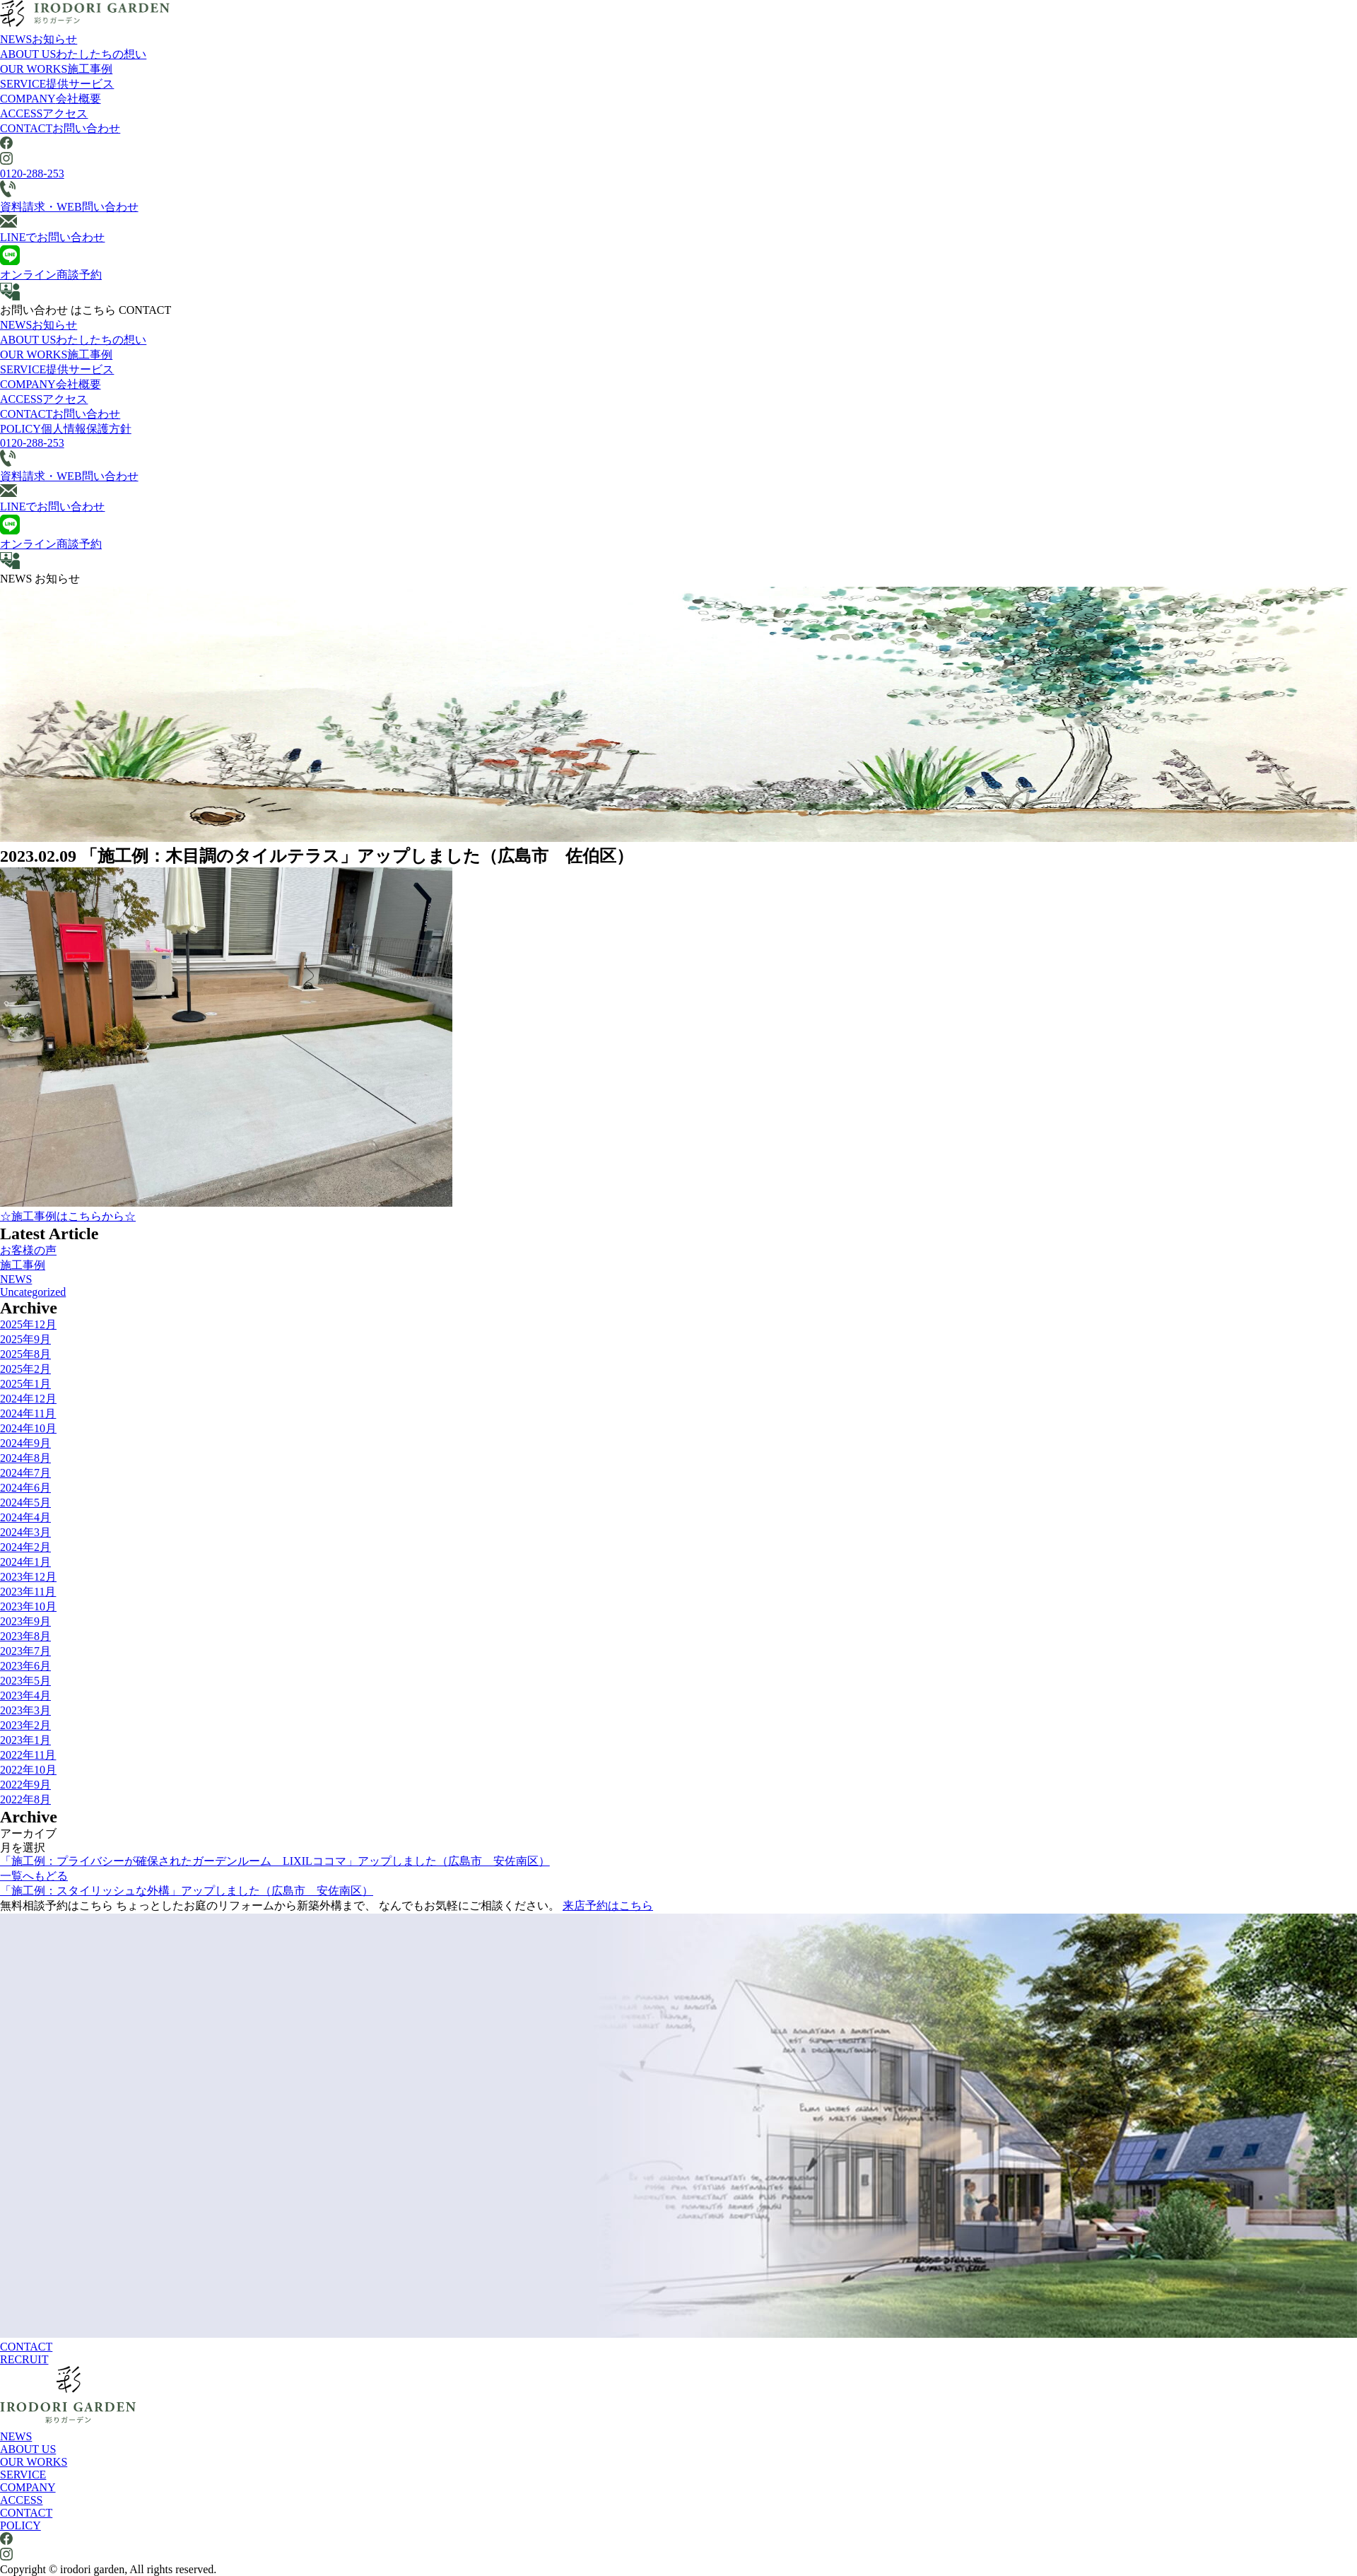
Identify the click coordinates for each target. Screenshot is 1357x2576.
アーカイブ (28, 1833)
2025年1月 (25, 1384)
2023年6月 (25, 1666)
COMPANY (50, 99)
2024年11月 (28, 1413)
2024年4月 (25, 1517)
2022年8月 (25, 1799)
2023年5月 (25, 1681)
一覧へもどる (34, 1876)
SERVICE (57, 84)
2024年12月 (28, 1399)
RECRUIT (24, 2359)
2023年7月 (25, 1651)
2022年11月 (28, 1755)
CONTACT (60, 128)
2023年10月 (28, 1606)
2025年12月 (28, 1324)
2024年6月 (25, 1488)
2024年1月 (25, 1562)
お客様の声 (28, 1250)
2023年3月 (25, 1710)
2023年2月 (25, 1725)
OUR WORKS (56, 69)
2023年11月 (28, 1592)
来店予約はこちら (608, 1905)
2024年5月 (25, 1503)
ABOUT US (73, 54)
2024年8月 (25, 1458)
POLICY (65, 429)
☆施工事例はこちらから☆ (68, 1216)
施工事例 (22, 1265)
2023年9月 (25, 1621)
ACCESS (44, 113)
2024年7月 (25, 1473)
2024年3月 (25, 1532)
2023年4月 (25, 1696)
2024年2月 (25, 1547)
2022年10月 (28, 1770)
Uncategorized (33, 1292)
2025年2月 (25, 1369)
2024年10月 (28, 1428)
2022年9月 (25, 1785)
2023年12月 (28, 1577)
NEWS (38, 39)
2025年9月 (25, 1339)
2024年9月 (25, 1443)
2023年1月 (25, 1740)
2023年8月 (25, 1636)
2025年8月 (25, 1354)
